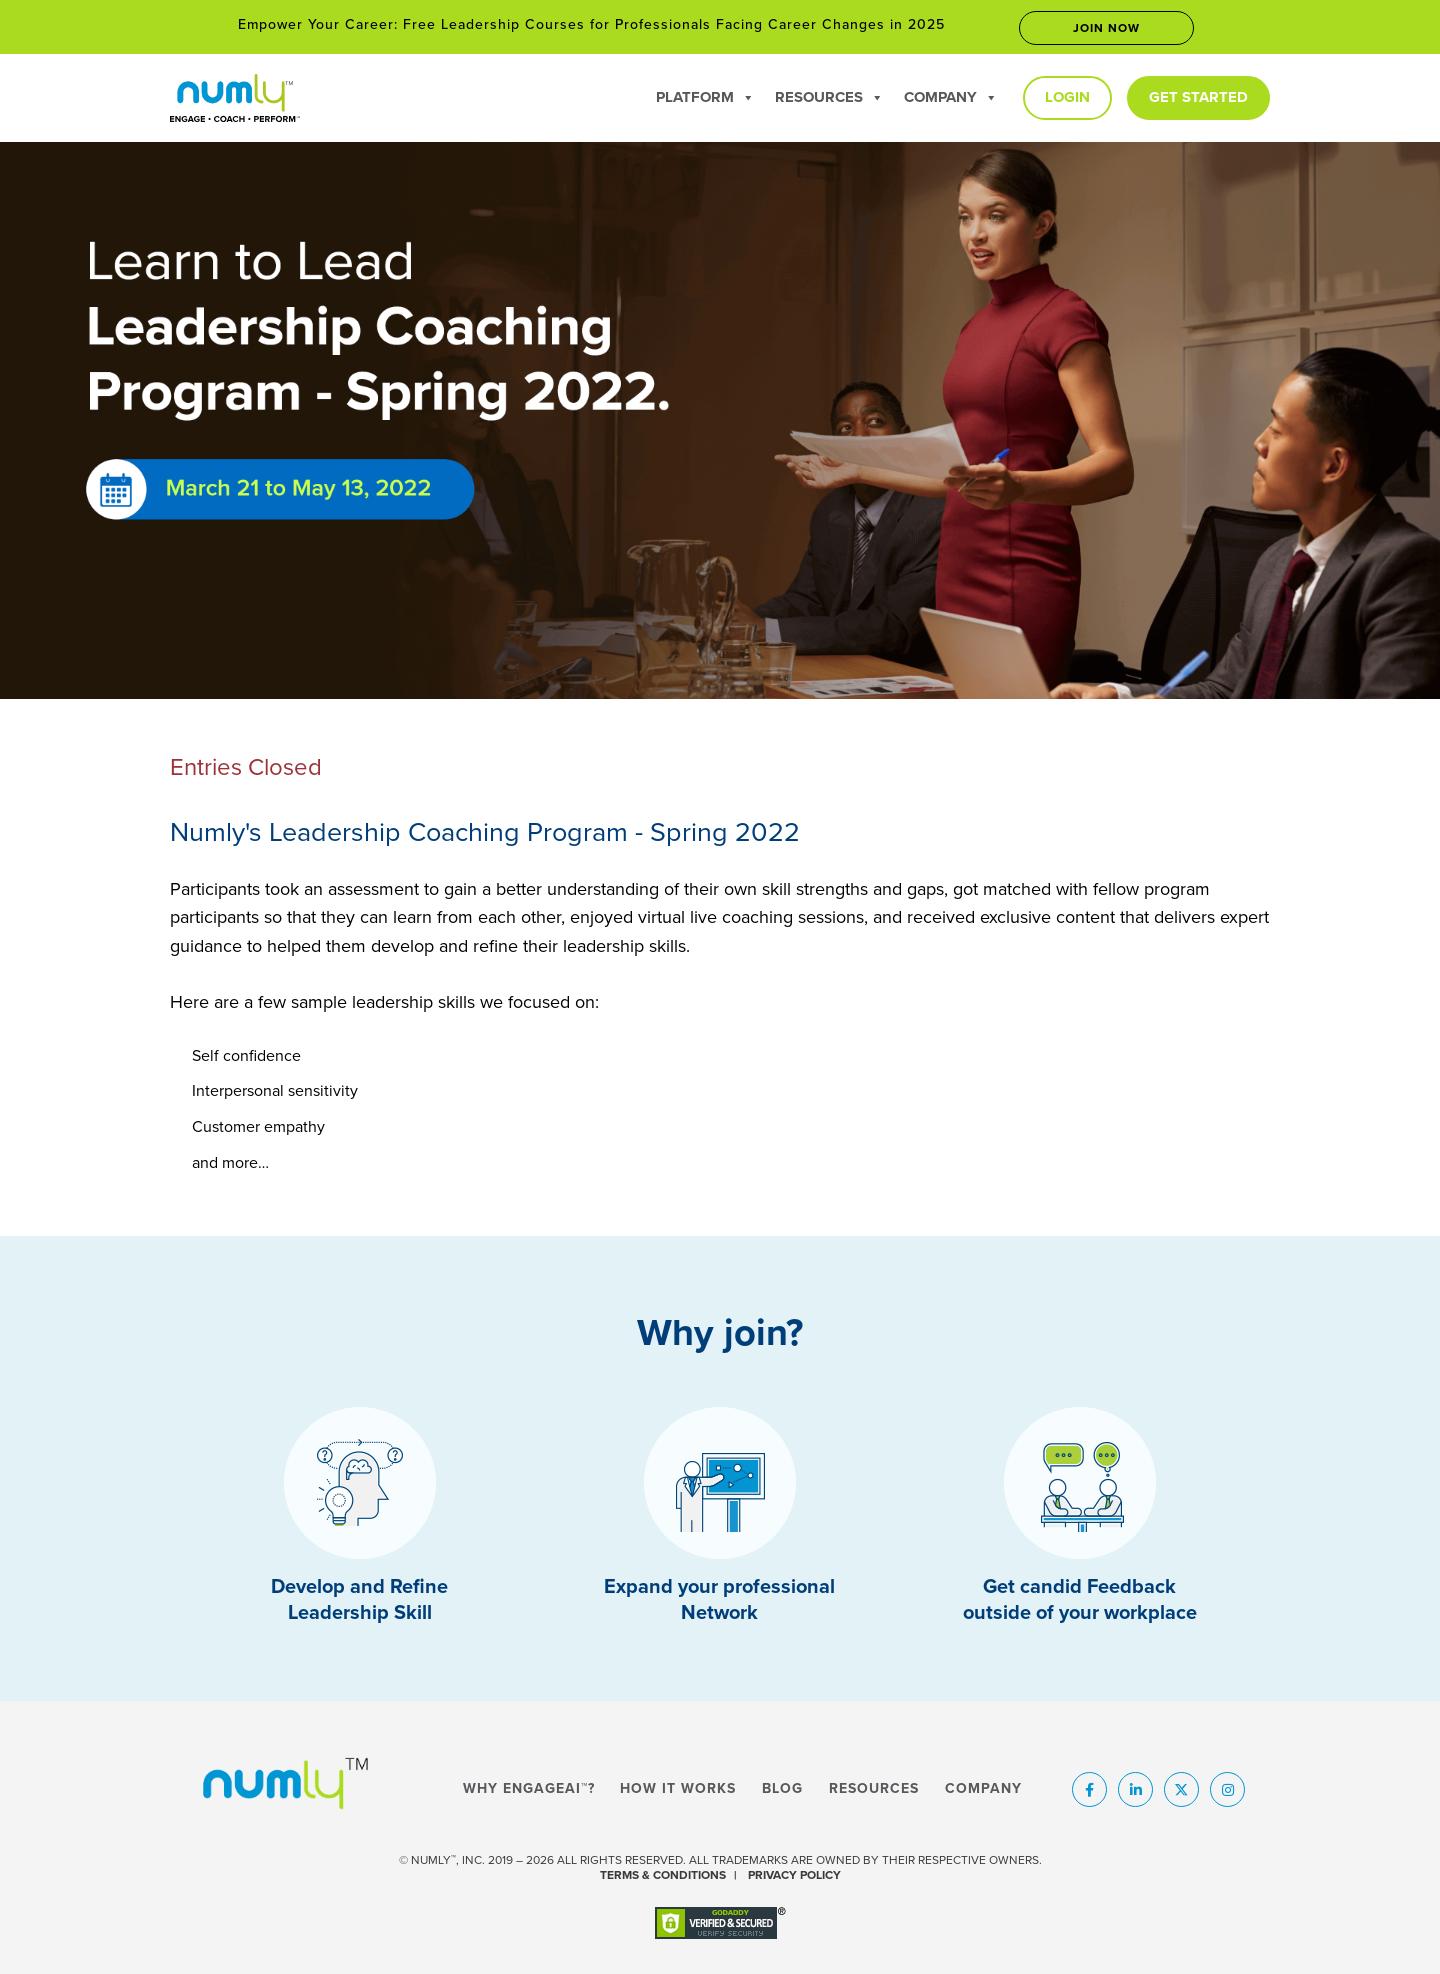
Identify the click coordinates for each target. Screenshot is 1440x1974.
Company (951, 97)
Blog (782, 1789)
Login (1067, 97)
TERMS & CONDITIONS (663, 1875)
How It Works (678, 1789)
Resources (829, 97)
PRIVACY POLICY (794, 1875)
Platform (705, 97)
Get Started (1198, 97)
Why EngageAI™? (529, 1789)
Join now (1106, 28)
